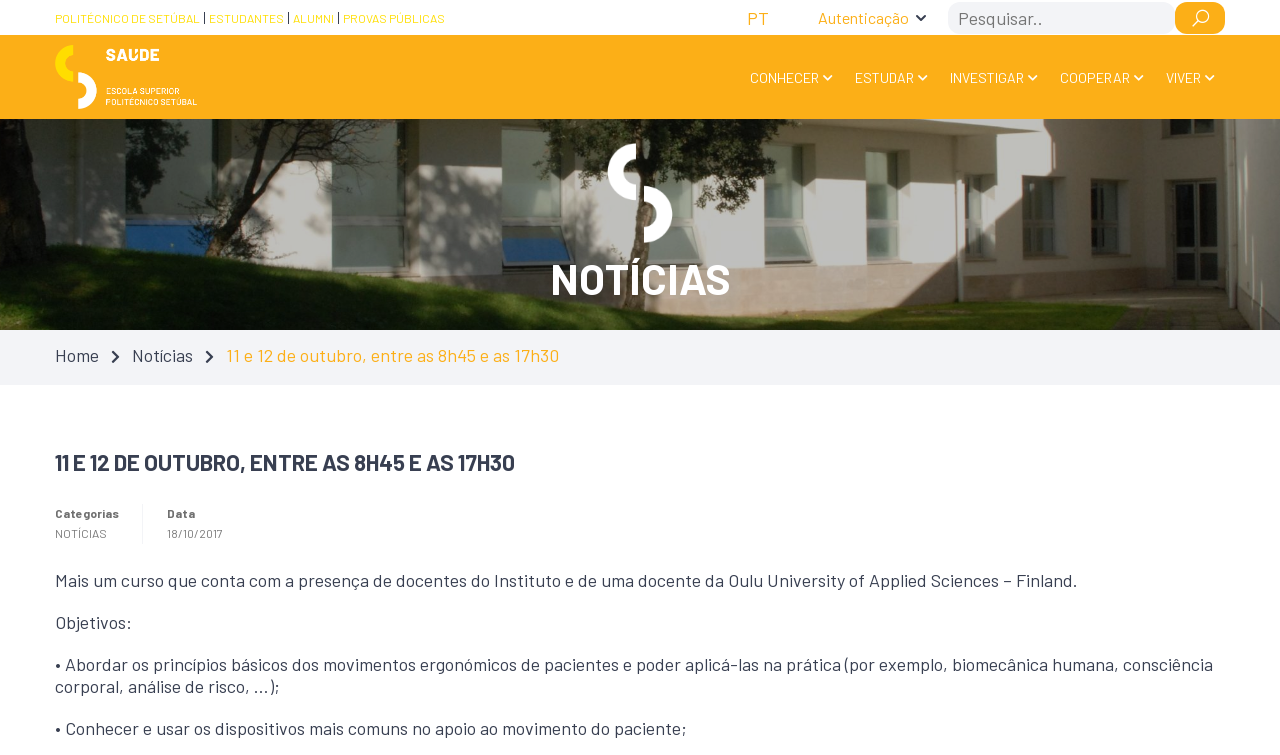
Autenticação (863, 17)
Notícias (162, 355)
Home (77, 355)
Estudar (884, 77)
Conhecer (784, 77)
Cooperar (1095, 77)
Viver (1183, 77)
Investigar (987, 77)
